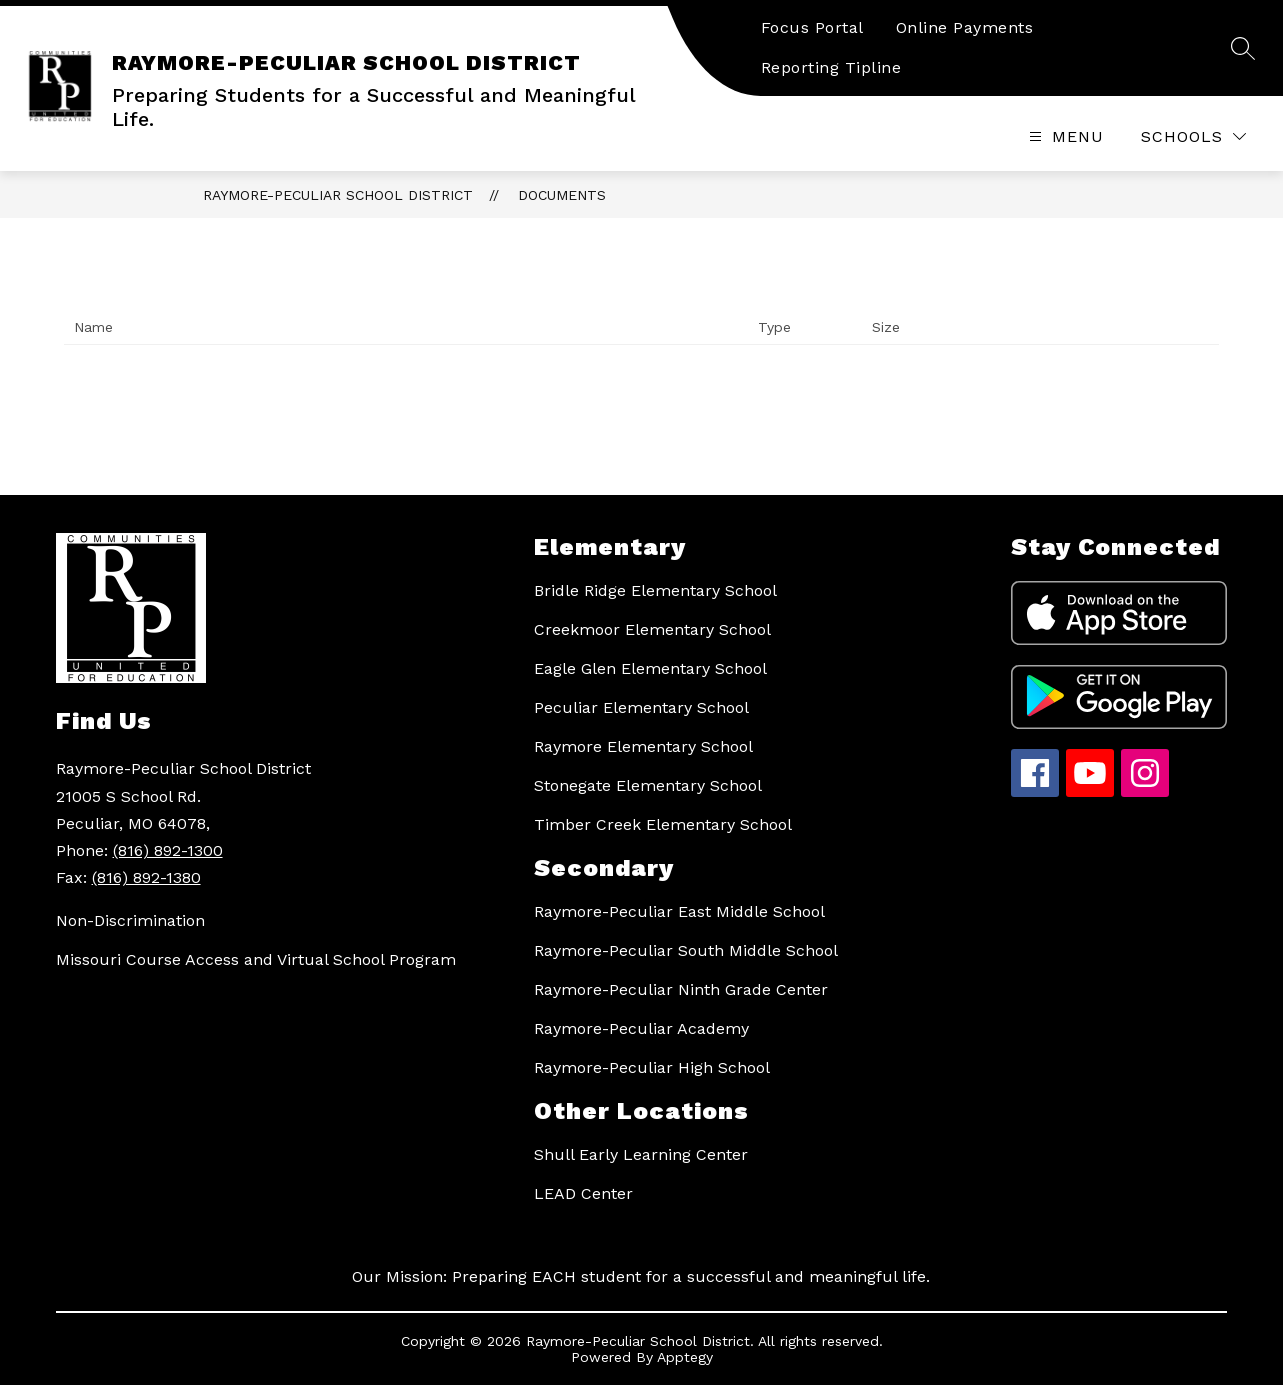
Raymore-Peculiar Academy (641, 1028)
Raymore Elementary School (643, 746)
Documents (562, 195)
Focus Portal (812, 27)
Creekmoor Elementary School (652, 629)
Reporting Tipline (831, 67)
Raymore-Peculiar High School (652, 1067)
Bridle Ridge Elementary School (655, 590)
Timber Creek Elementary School (663, 824)
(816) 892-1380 (146, 877)
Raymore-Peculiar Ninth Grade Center (681, 989)
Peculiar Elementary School (641, 707)
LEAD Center (583, 1193)
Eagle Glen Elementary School (650, 668)
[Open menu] (1064, 136)
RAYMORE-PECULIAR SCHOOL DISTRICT (338, 195)
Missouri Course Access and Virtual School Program (256, 959)
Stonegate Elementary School (648, 785)
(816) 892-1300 (168, 850)
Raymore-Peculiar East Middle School (679, 911)
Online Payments (965, 27)
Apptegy (685, 1357)
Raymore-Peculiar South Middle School (686, 950)
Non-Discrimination (130, 920)
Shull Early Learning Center (641, 1154)
